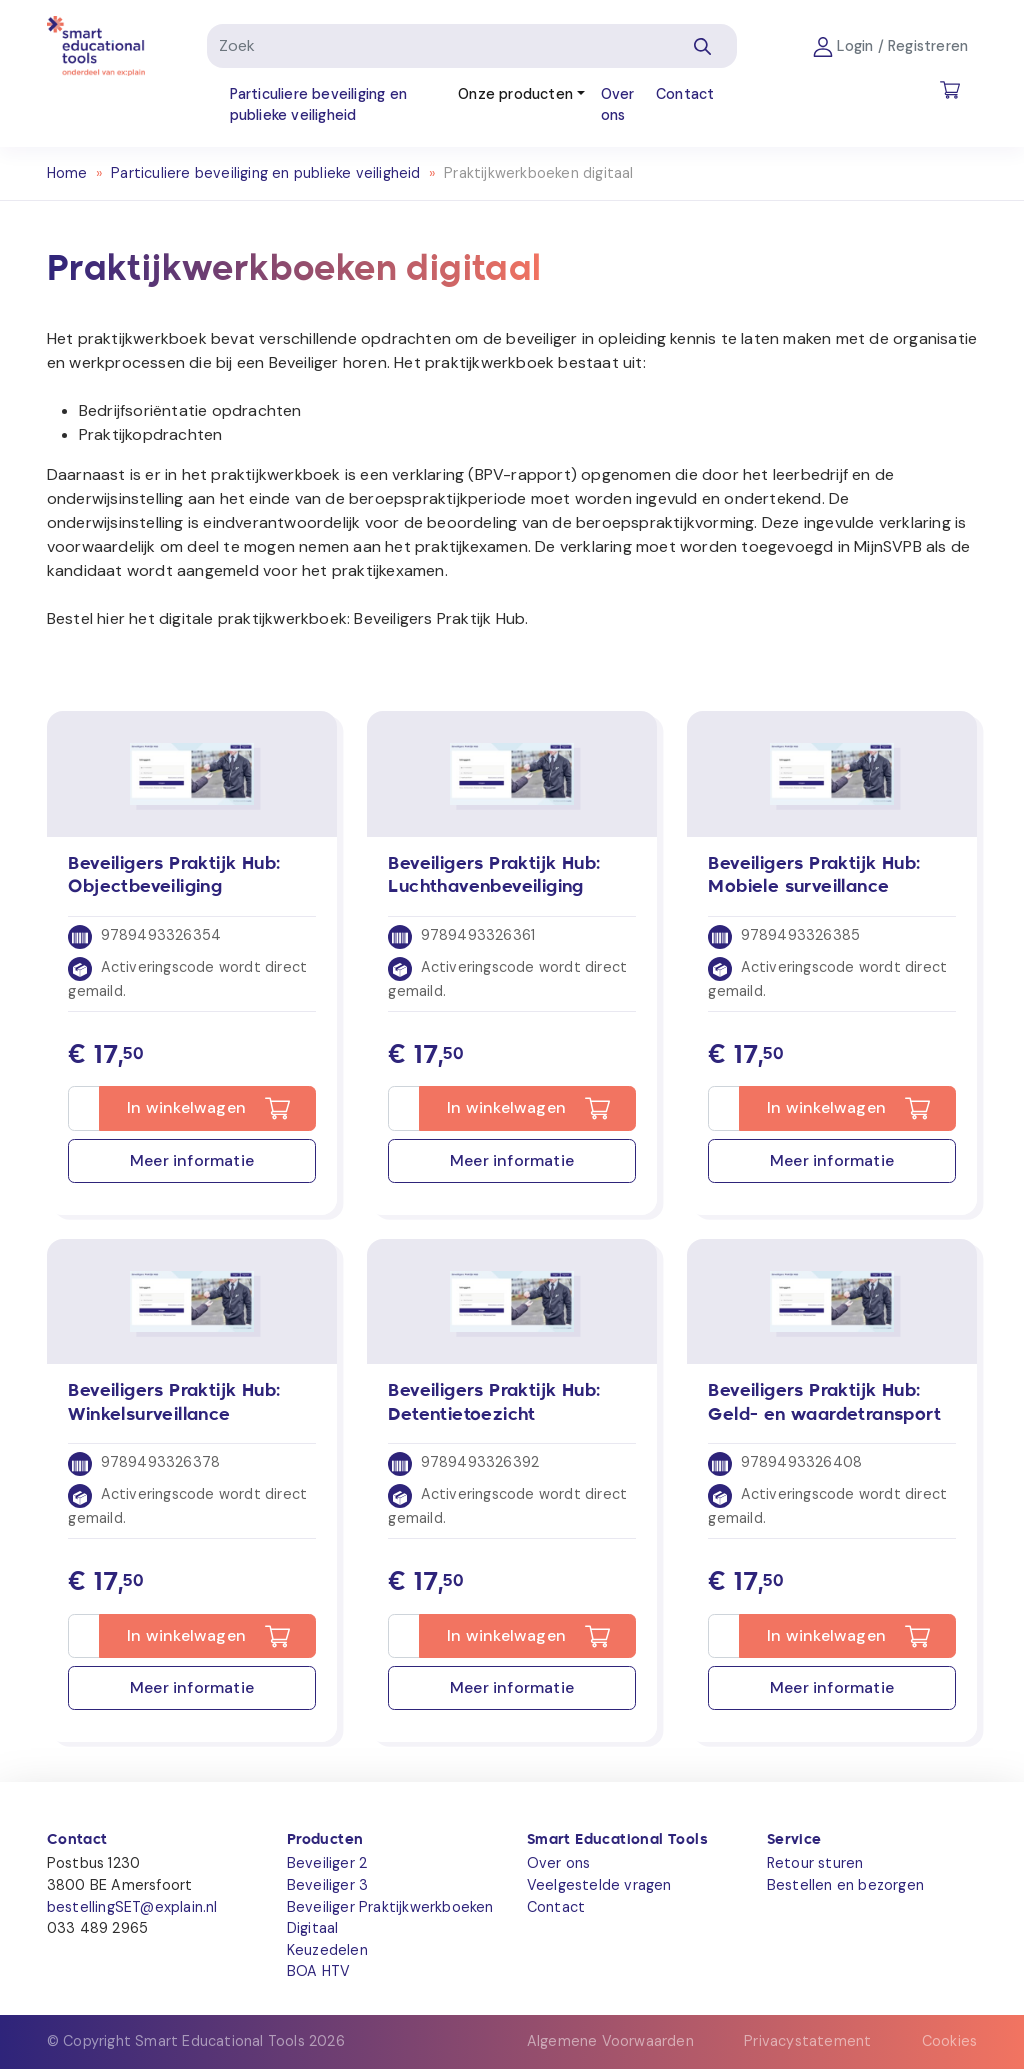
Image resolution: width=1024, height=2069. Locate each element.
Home (67, 173)
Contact (685, 94)
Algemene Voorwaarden (610, 2041)
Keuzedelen (327, 1950)
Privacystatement (807, 2041)
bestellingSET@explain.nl (132, 1907)
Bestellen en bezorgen (845, 1885)
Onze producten (515, 94)
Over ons (618, 105)
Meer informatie (192, 1160)
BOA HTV (318, 1971)
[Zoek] (438, 46)
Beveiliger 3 (327, 1885)
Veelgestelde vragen (599, 1885)
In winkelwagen (186, 1107)
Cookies (949, 2041)
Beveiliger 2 (327, 1863)
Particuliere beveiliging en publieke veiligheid (318, 105)
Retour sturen (815, 1863)
